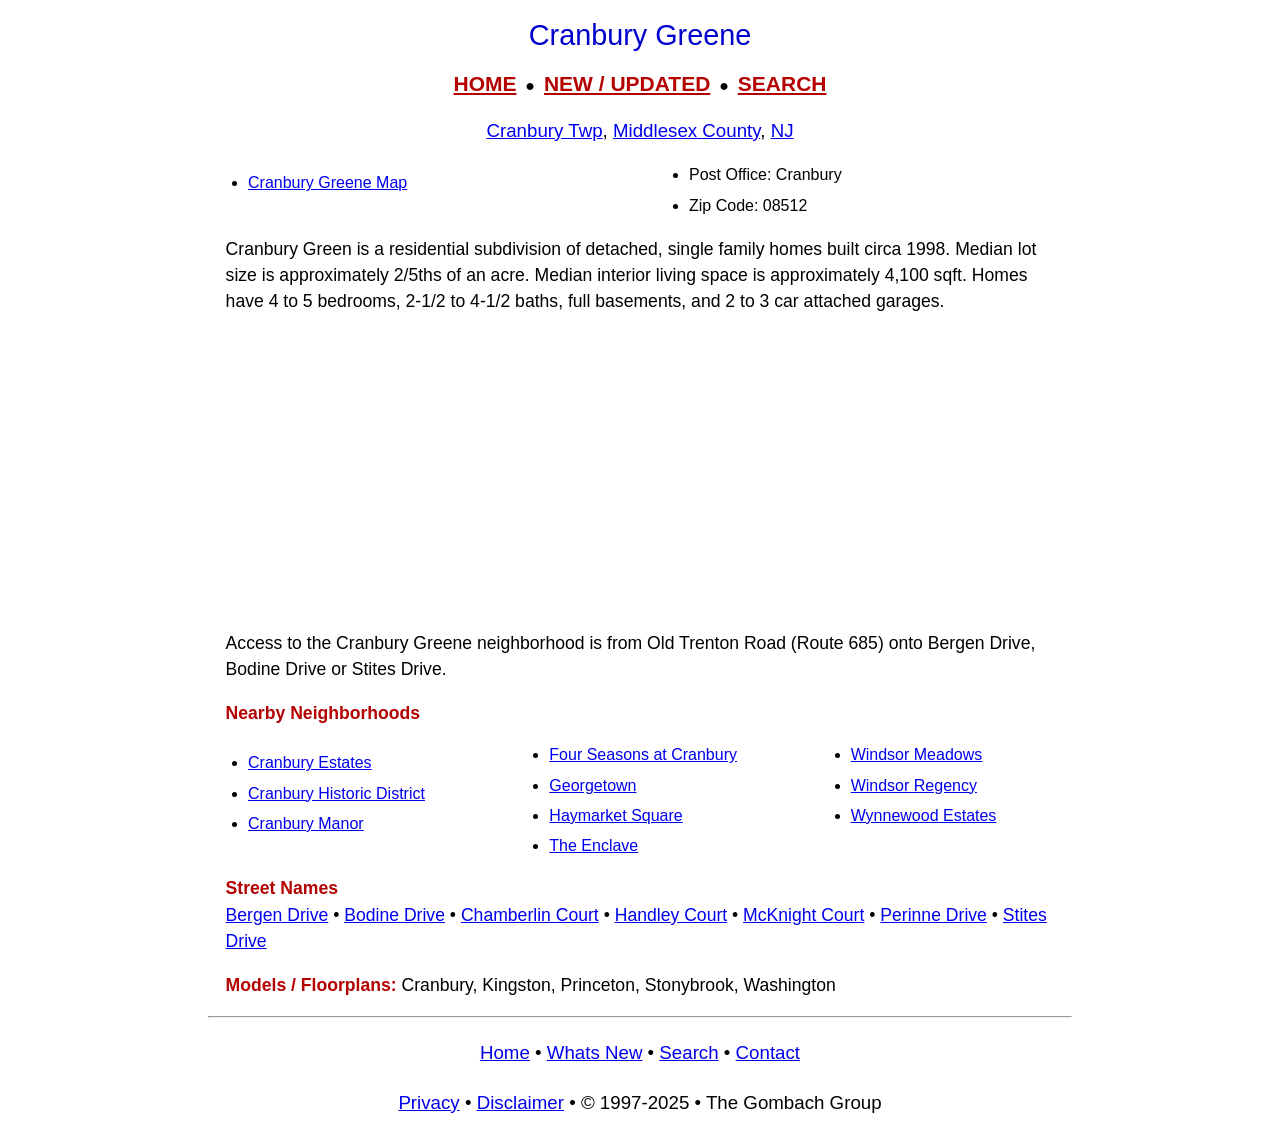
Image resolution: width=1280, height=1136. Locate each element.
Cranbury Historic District (336, 793)
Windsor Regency (914, 785)
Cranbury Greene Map (327, 182)
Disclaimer (520, 1102)
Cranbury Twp (544, 130)
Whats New (595, 1052)
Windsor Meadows (917, 754)
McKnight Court (803, 915)
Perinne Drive (933, 915)
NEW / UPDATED (627, 83)
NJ (782, 130)
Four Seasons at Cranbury (643, 754)
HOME (484, 83)
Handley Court (671, 915)
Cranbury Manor (306, 823)
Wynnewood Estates (924, 815)
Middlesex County (686, 130)
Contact (768, 1052)
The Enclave (593, 845)
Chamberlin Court (530, 915)
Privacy (428, 1102)
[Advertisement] (640, 472)
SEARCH (782, 83)
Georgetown (592, 785)
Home (505, 1052)
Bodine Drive (394, 915)
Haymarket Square (615, 815)
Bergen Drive (277, 915)
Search (688, 1052)
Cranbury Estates (310, 762)
